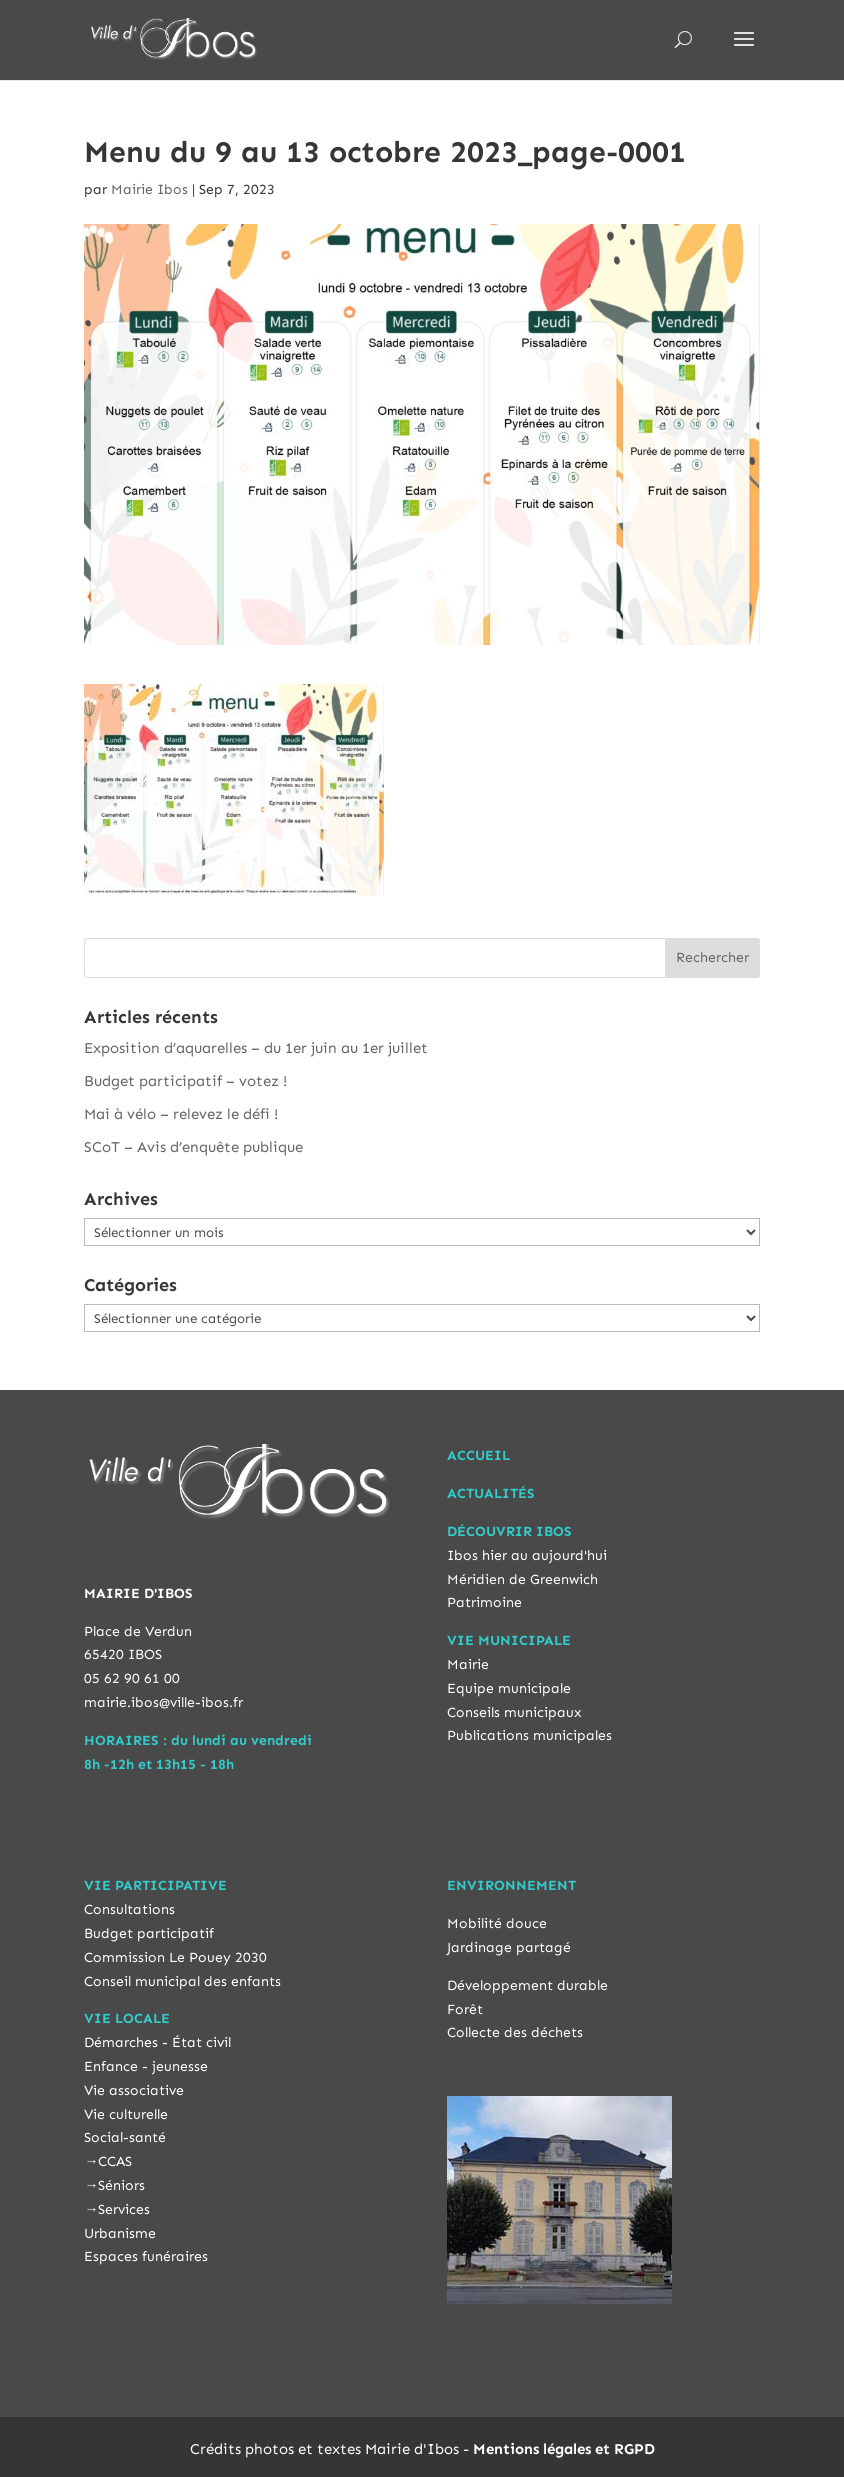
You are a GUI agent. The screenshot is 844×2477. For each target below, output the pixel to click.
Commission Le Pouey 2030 (175, 1957)
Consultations (129, 1909)
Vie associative (134, 2090)
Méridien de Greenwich (522, 1579)
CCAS (115, 2161)
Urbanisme (120, 2233)
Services (124, 2209)
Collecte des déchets (515, 2032)
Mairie (468, 1664)
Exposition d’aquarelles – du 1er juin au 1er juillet (256, 1048)
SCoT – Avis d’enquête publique (193, 1147)
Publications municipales (529, 1735)
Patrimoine (484, 1602)
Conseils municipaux (514, 1712)
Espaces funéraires (146, 2256)
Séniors (121, 2185)
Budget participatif (149, 1933)
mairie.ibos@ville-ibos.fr (163, 1702)
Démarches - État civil (157, 2042)
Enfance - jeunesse (146, 2066)
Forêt (465, 2009)
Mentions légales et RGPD (564, 2449)
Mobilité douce (497, 1923)
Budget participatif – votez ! (185, 1081)
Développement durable (527, 1985)
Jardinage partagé (509, 1947)
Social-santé (125, 2137)
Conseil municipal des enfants (182, 1981)
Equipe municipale (509, 1688)
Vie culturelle (126, 2114)
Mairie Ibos (149, 189)
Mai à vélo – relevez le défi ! (181, 1114)
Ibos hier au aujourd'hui (527, 1555)
